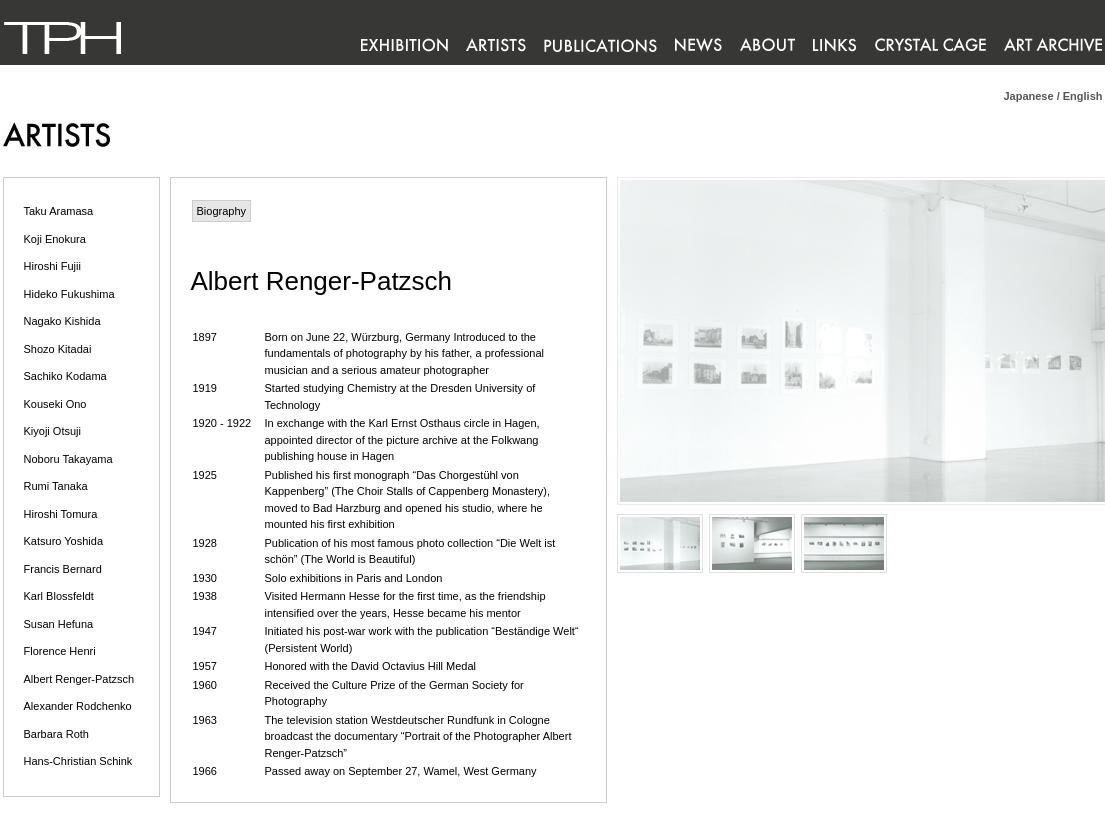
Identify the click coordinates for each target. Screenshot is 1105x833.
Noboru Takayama (68, 459)
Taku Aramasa (59, 211)
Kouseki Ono (55, 404)
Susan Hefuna (59, 624)
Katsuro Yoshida (64, 541)
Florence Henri (60, 651)
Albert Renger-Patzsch (79, 679)
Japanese (1028, 96)
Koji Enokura (55, 239)
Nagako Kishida (62, 321)
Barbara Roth (56, 734)
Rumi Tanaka (56, 486)
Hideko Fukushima (69, 294)
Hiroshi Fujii (52, 266)
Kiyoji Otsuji (52, 431)
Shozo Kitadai (58, 349)
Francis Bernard (63, 569)
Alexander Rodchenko (78, 706)
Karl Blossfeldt (59, 596)
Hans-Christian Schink (78, 761)
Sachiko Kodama (65, 376)
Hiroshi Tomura (61, 514)
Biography (222, 211)
